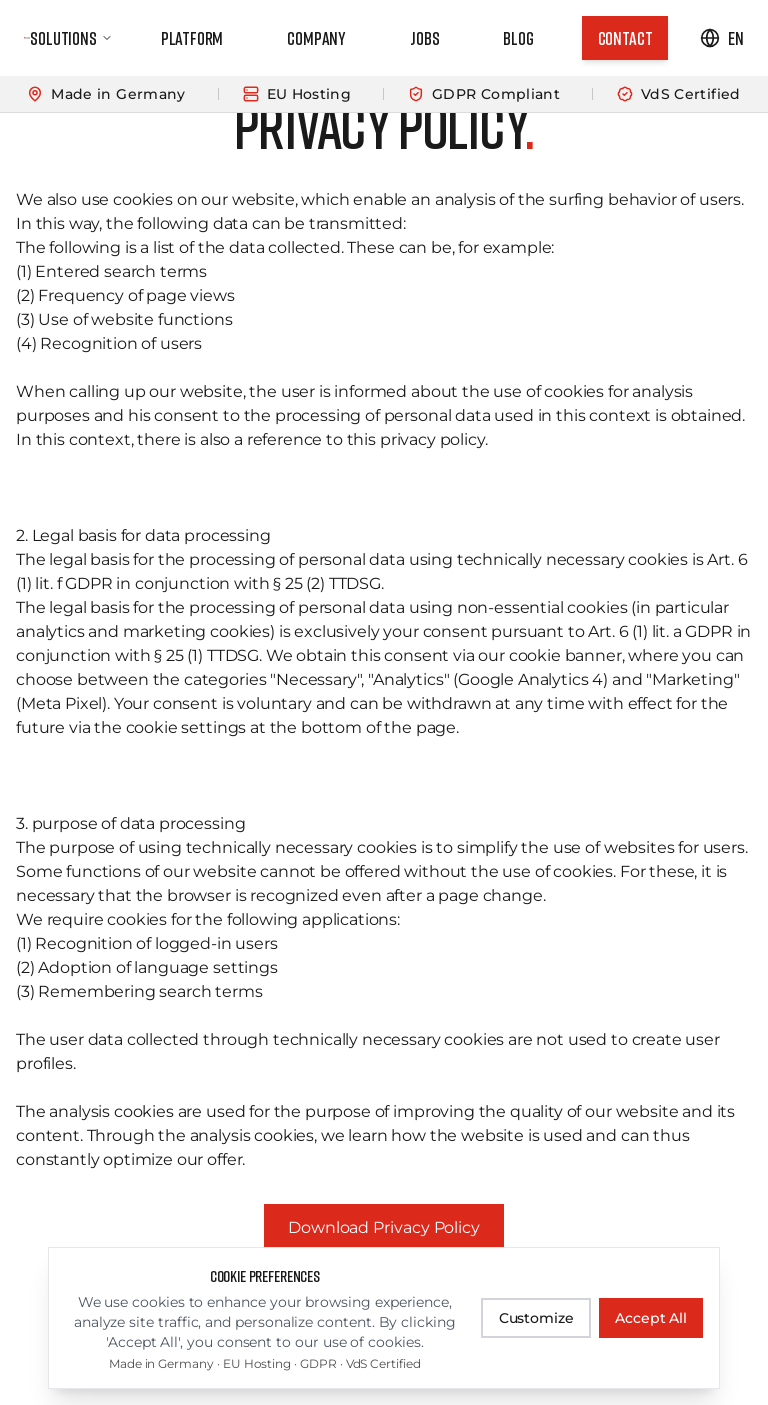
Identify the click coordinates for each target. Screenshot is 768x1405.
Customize (536, 1318)
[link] (625, 38)
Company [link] (316, 38)
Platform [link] (192, 38)
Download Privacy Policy (384, 1227)
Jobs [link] (424, 38)
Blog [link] (518, 38)
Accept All (651, 1318)
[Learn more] (384, 94)
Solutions (71, 38)
